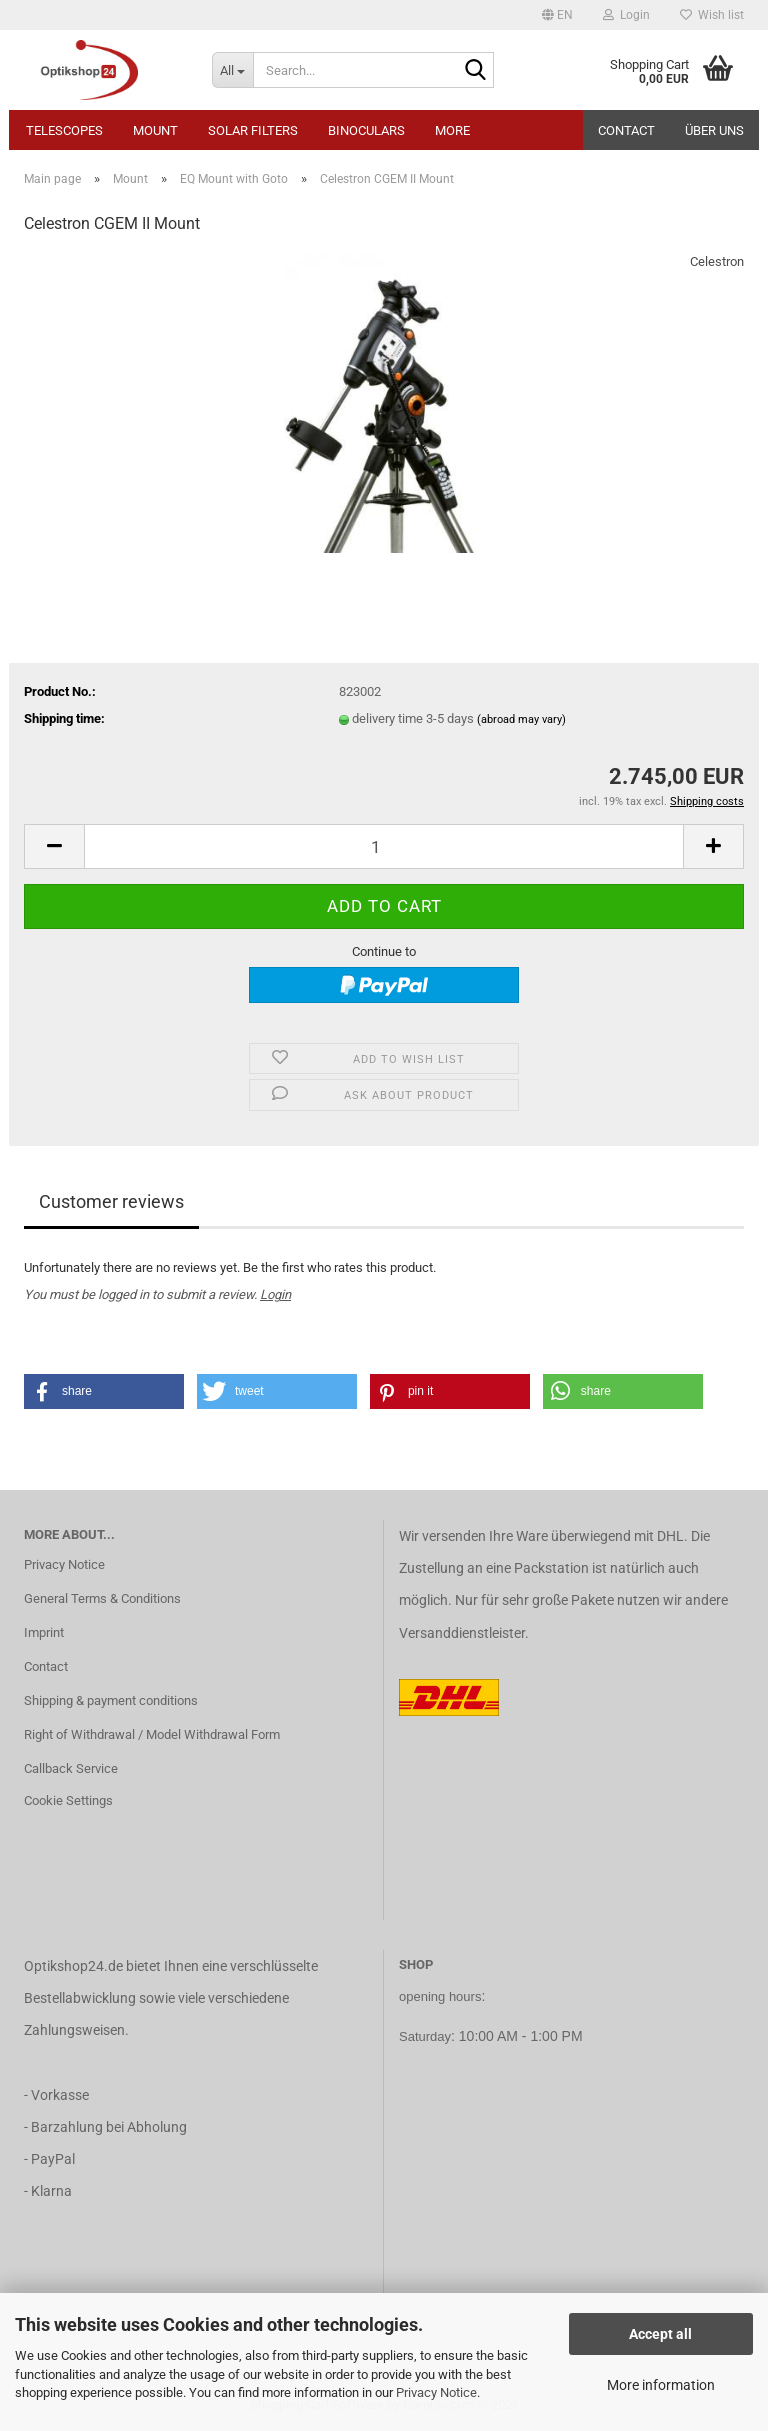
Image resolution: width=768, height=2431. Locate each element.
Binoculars (366, 130)
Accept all (660, 2334)
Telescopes (64, 130)
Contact (626, 130)
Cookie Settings (68, 1800)
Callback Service (71, 1768)
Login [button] (626, 15)
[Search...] (233, 70)
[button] (557, 15)
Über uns (714, 130)
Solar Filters (253, 130)
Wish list (712, 15)
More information (661, 2385)
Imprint (44, 1632)
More (452, 130)
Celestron (717, 261)
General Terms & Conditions (102, 1598)
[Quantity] (384, 846)
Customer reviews (111, 1201)
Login (275, 1294)
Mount (155, 130)
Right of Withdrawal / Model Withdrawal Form (152, 1734)
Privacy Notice (436, 2392)
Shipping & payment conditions (111, 1700)
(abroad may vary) (521, 719)
